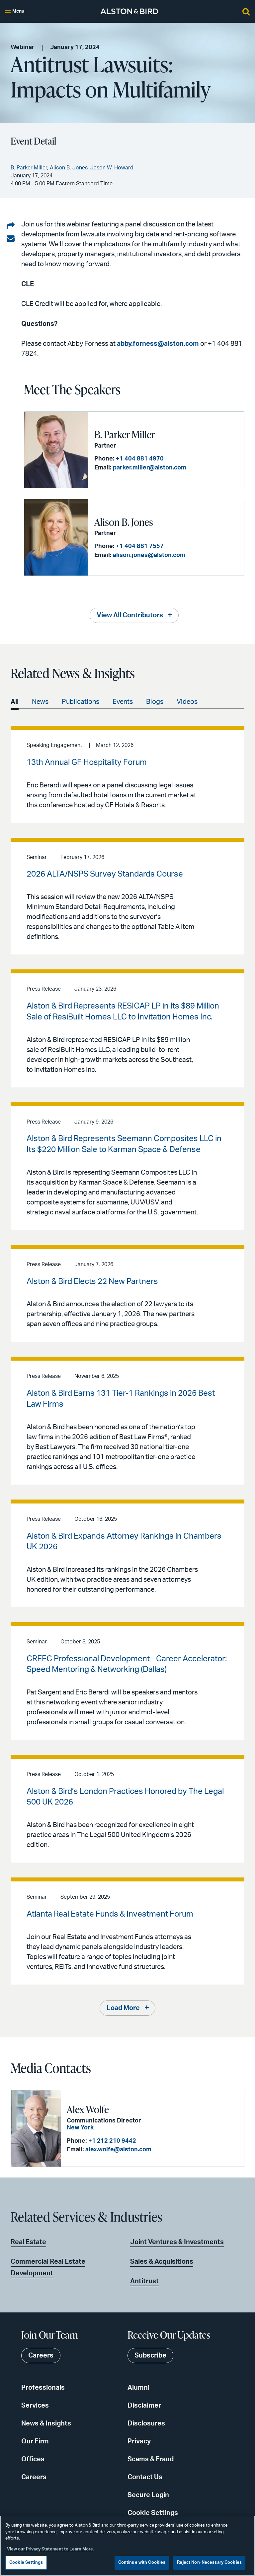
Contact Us (145, 2477)
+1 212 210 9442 (112, 2141)
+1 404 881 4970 (140, 459)
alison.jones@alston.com (149, 555)
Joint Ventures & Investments (177, 2242)
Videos (187, 702)
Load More (123, 2008)
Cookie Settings (153, 2513)
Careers (33, 2477)
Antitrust (144, 2281)
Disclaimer (144, 2405)
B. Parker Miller (124, 434)
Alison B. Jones (123, 522)
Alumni (138, 2387)
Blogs (154, 702)
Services (35, 2405)
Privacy (139, 2441)
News (40, 702)
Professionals (43, 2387)
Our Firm (35, 2441)
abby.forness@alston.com (158, 343)
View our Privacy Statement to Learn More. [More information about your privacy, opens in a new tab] (50, 2549)
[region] (127, 2546)
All (15, 702)
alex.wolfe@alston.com (118, 2150)
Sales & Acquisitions (161, 2261)
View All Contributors (130, 615)
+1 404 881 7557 (140, 546)
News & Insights (46, 2423)
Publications (80, 702)
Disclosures (146, 2423)
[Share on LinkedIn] (11, 226)
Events (123, 702)
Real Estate (28, 2242)
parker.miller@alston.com (149, 468)
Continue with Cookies (142, 2562)
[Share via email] (11, 239)
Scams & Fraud (151, 2459)
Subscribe (150, 2355)
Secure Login (148, 2495)
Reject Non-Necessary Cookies (209, 2562)
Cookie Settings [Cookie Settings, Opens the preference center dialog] (26, 2562)
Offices (32, 2459)
